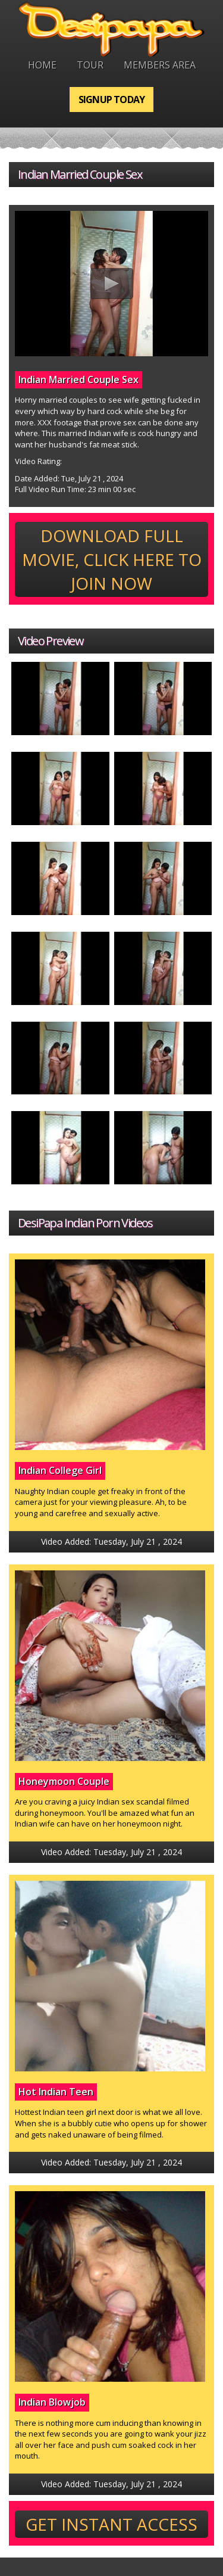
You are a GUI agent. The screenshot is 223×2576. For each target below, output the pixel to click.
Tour (90, 64)
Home (42, 64)
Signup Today (111, 99)
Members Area (160, 64)
